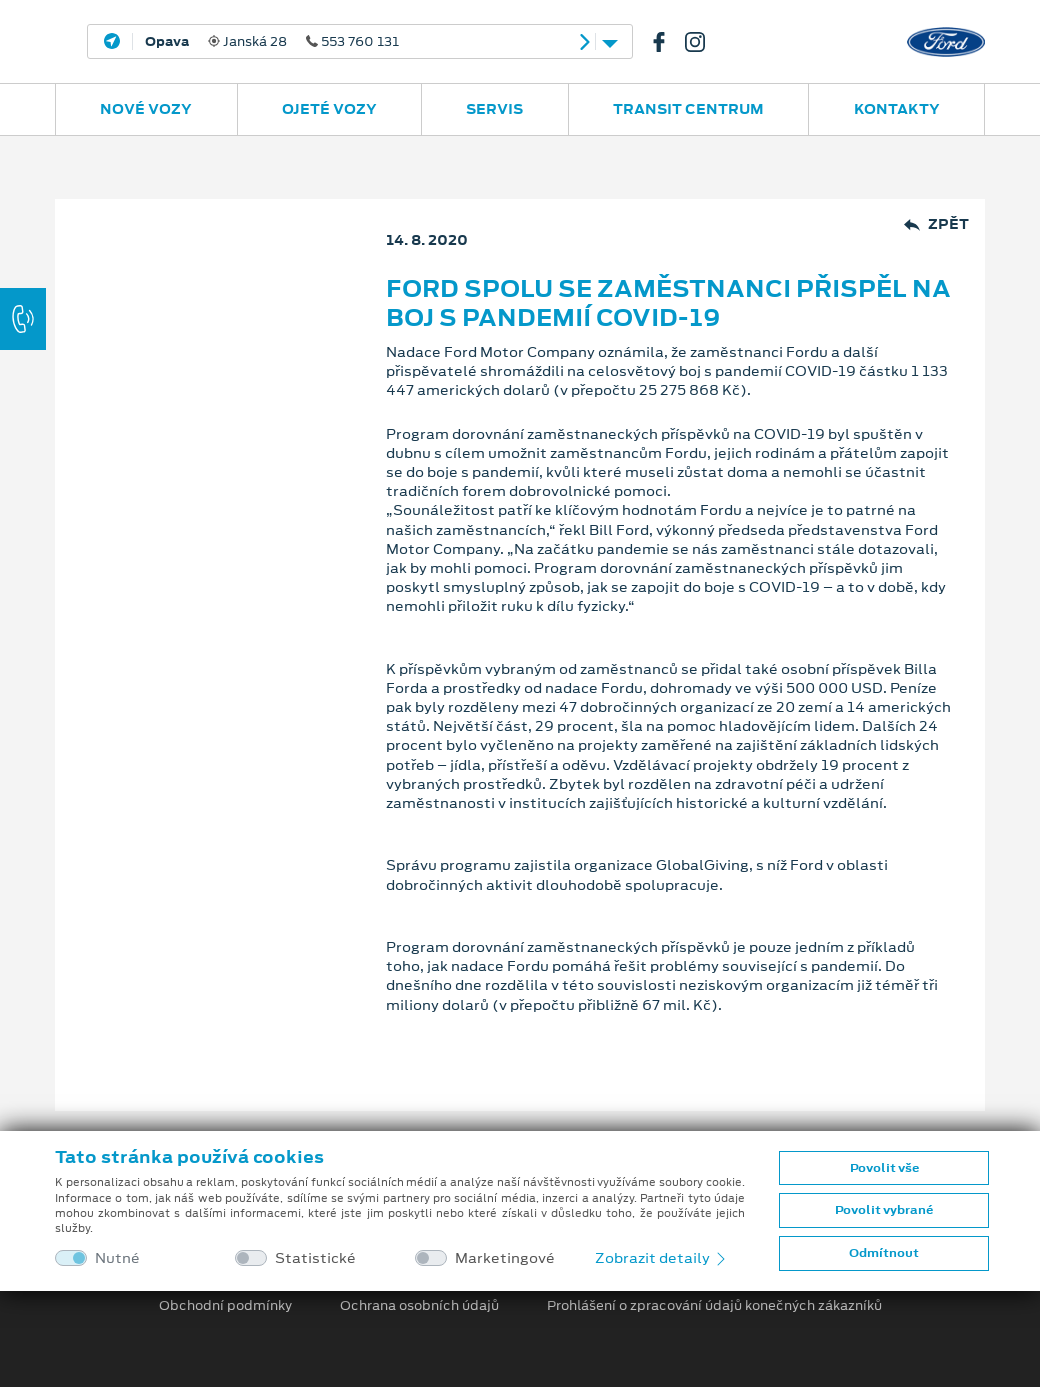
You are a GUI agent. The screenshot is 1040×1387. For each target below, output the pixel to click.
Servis (494, 109)
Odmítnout (884, 1253)
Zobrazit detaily (662, 1258)
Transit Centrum (688, 109)
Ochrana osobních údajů (419, 1306)
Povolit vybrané (884, 1210)
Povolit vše (884, 1168)
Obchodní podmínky (225, 1306)
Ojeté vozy (329, 109)
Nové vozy (146, 109)
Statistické (315, 1258)
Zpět (936, 224)
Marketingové (505, 1258)
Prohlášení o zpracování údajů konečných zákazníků (714, 1306)
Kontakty (897, 109)
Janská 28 (272, 42)
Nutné (117, 1258)
